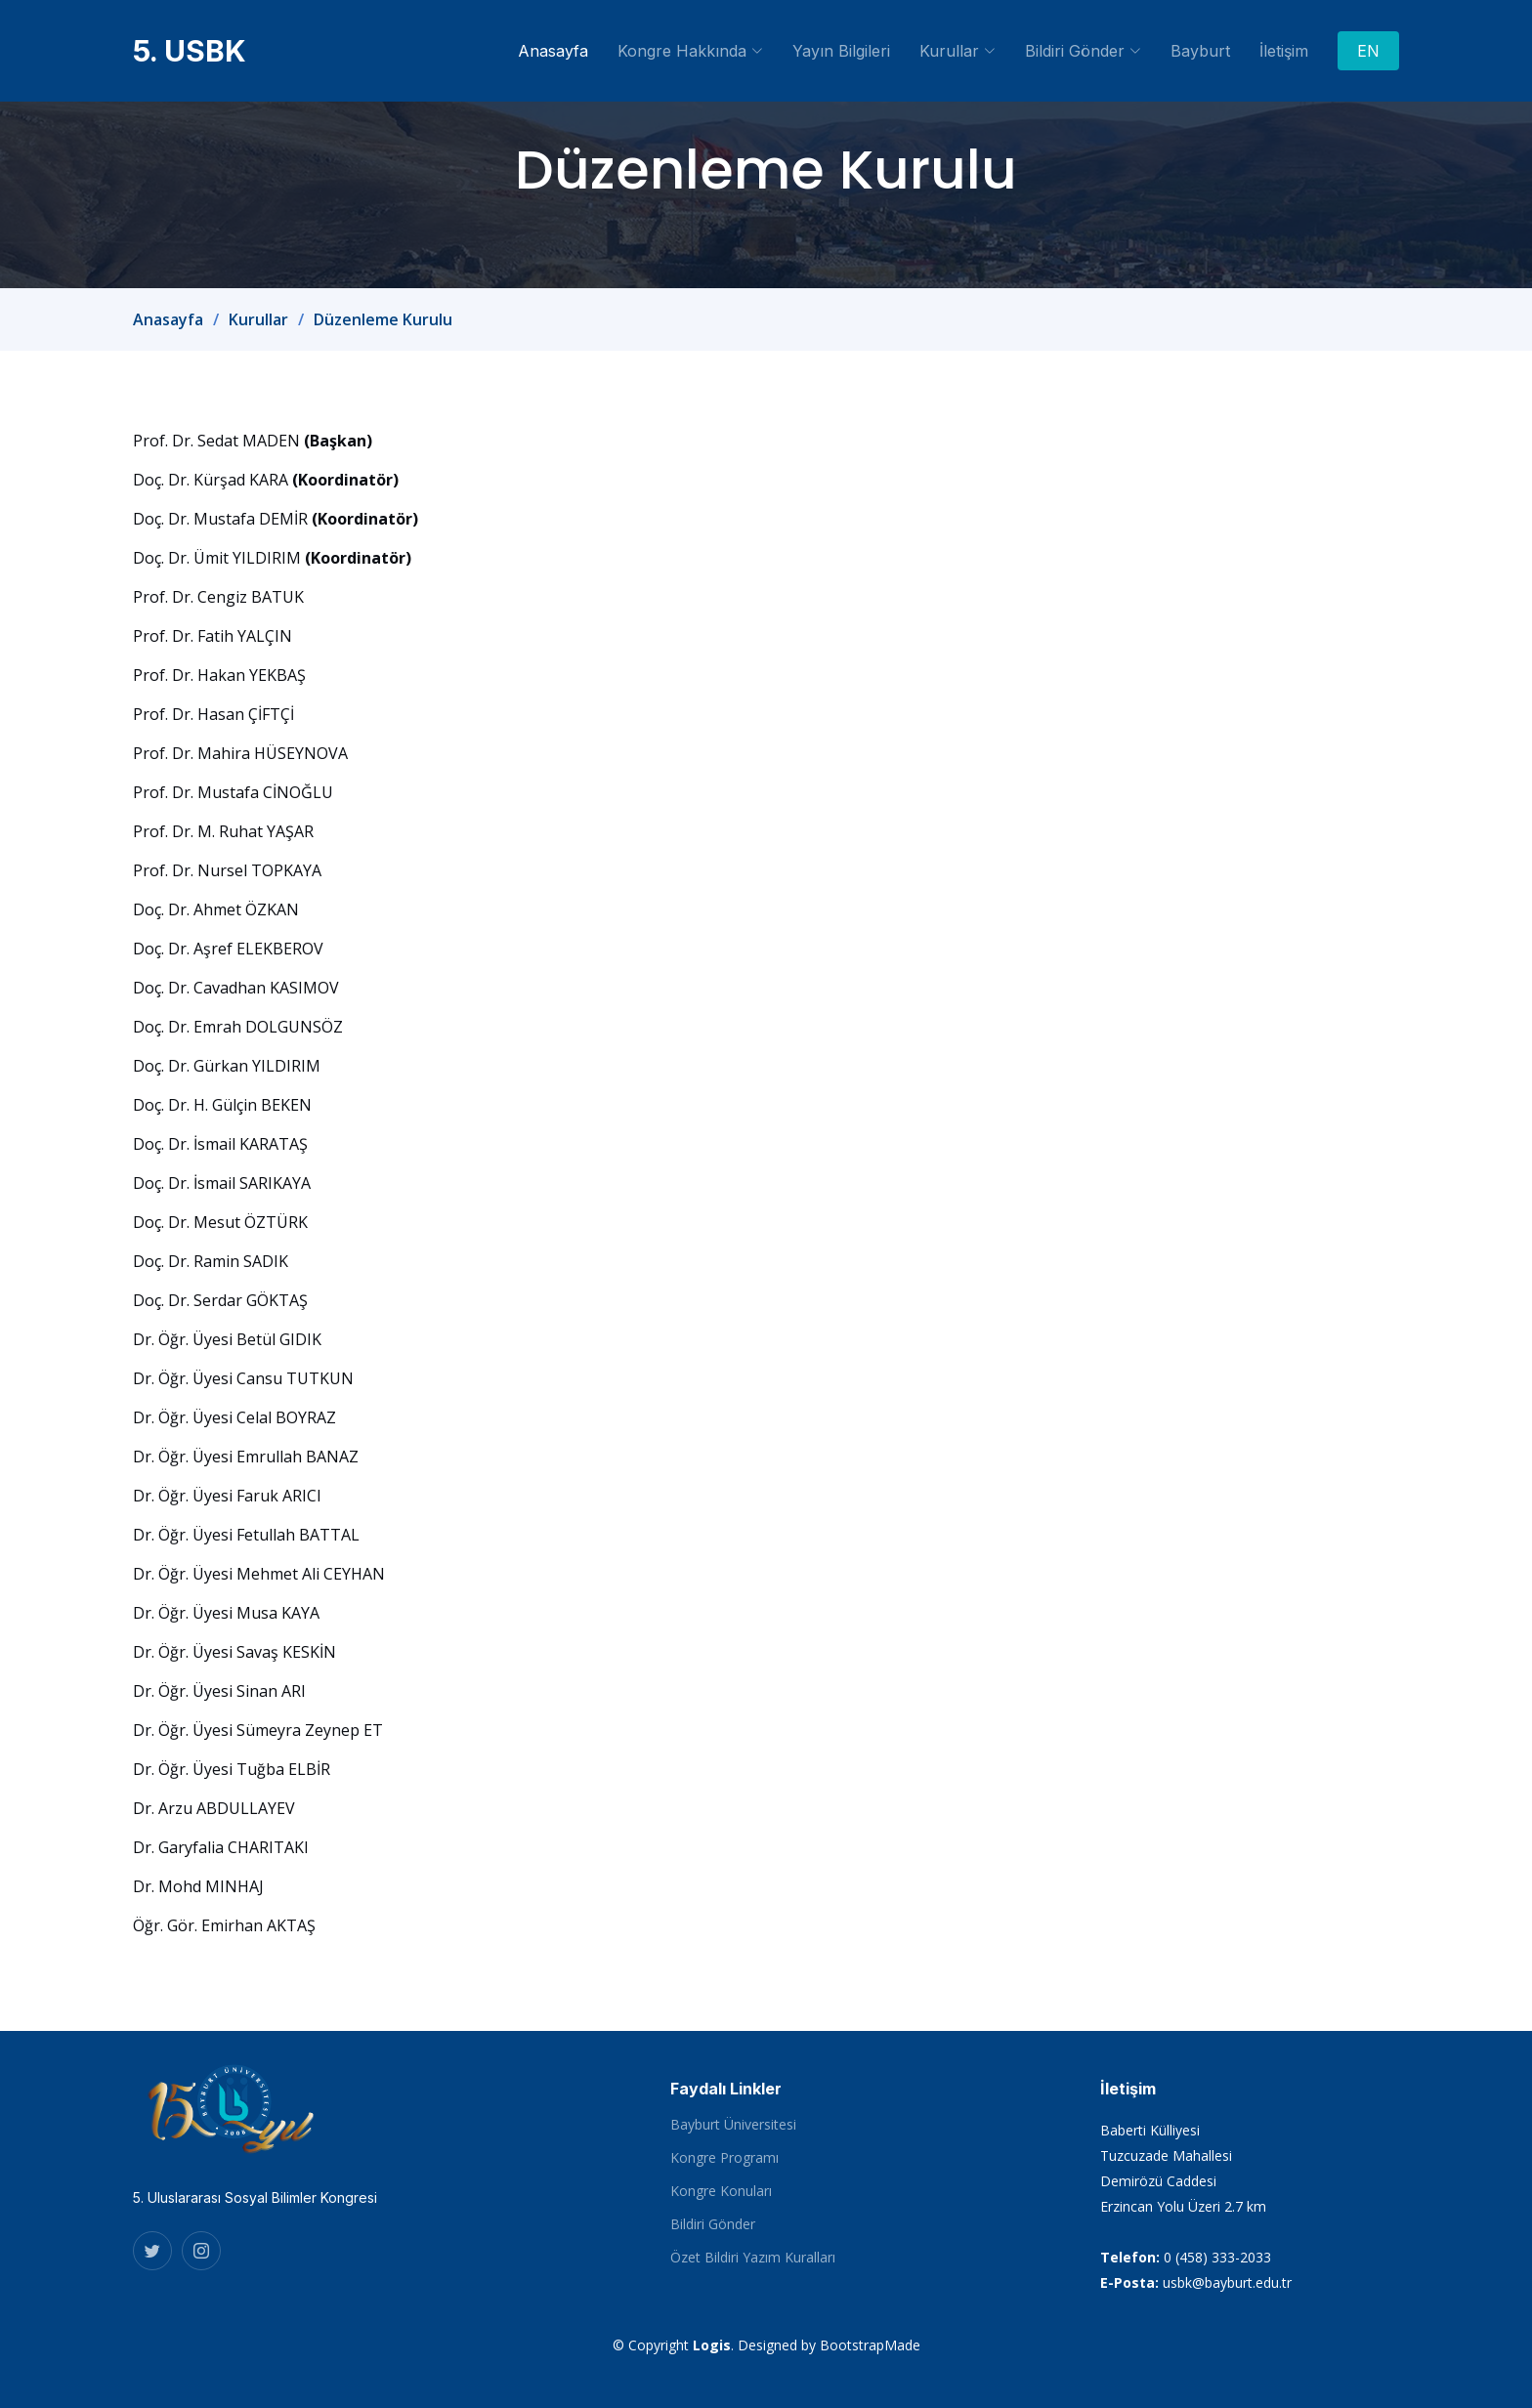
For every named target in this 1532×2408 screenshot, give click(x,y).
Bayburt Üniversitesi (733, 2125)
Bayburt (1200, 51)
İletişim (1283, 51)
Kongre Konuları (721, 2191)
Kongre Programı (724, 2158)
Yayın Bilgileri (841, 51)
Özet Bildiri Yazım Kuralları (752, 2257)
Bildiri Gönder (712, 2224)
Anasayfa (553, 51)
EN (1368, 51)
